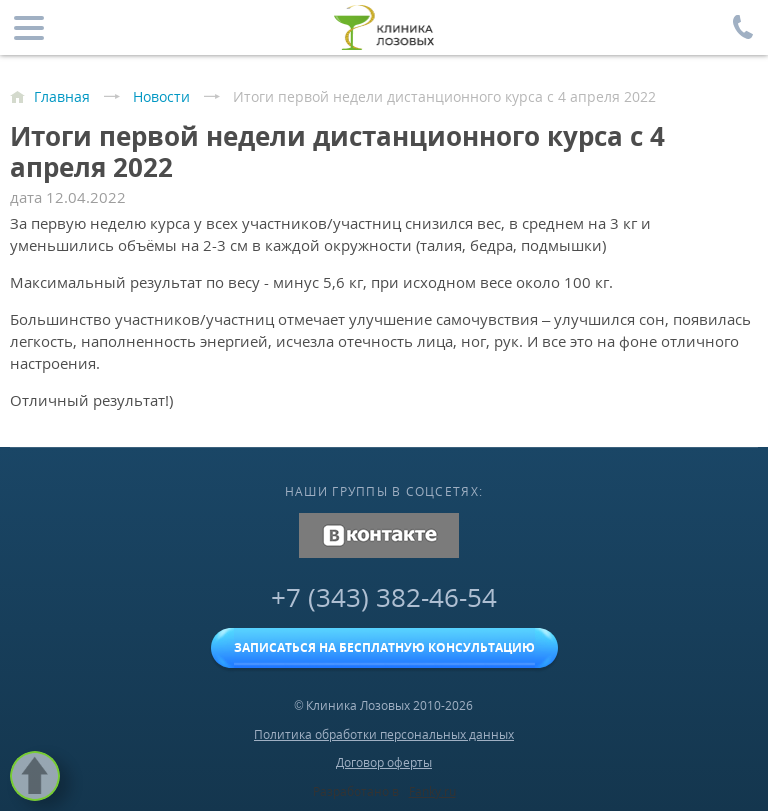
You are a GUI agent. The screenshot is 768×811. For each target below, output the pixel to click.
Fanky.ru (432, 791)
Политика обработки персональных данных (384, 734)
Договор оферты (384, 762)
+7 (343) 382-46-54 (384, 597)
